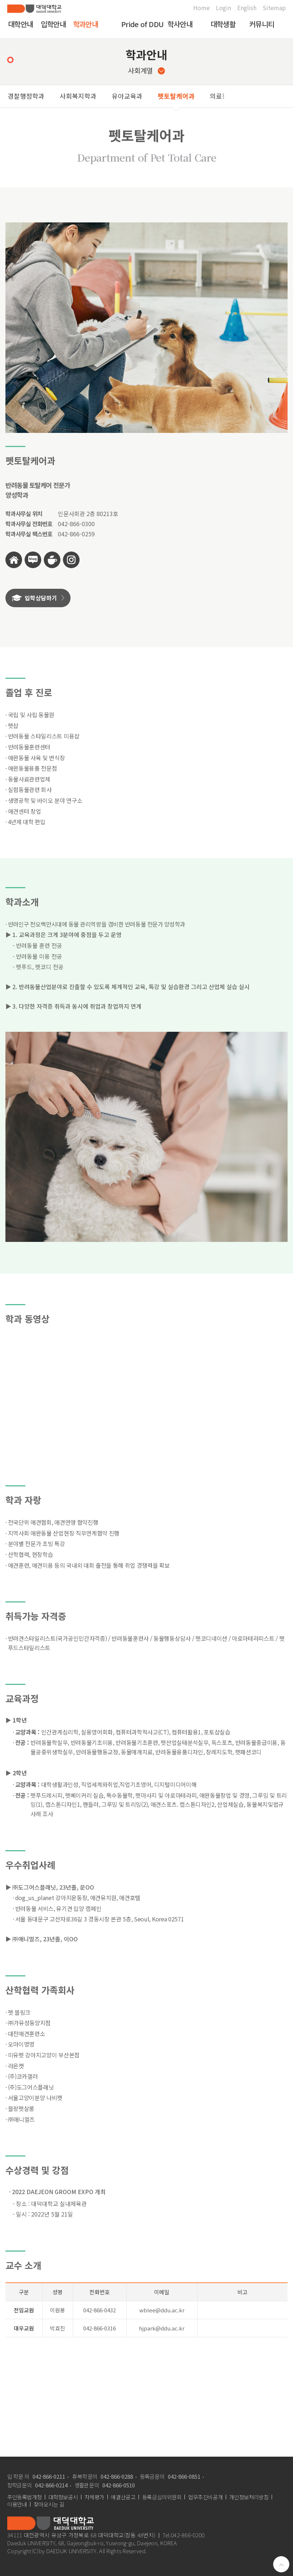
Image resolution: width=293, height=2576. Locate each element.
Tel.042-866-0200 (183, 2535)
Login (223, 7)
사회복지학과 (78, 96)
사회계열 (146, 70)
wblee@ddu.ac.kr (161, 2310)
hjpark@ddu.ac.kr (161, 2328)
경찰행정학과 (26, 96)
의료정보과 (225, 96)
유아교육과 (127, 96)
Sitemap (274, 7)
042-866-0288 (117, 2476)
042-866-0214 (51, 2485)
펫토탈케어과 (176, 96)
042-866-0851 (184, 2476)
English (246, 7)
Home (201, 7)
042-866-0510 (118, 2485)
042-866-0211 (49, 2476)
